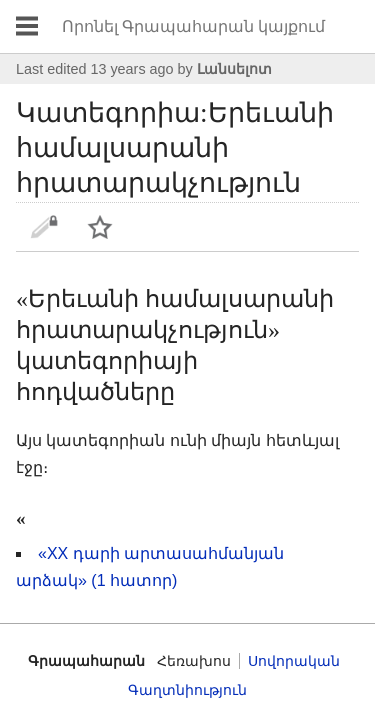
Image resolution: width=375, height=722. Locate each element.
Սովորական (294, 661)
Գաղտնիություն (187, 690)
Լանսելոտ (234, 69)
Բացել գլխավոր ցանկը (27, 26)
